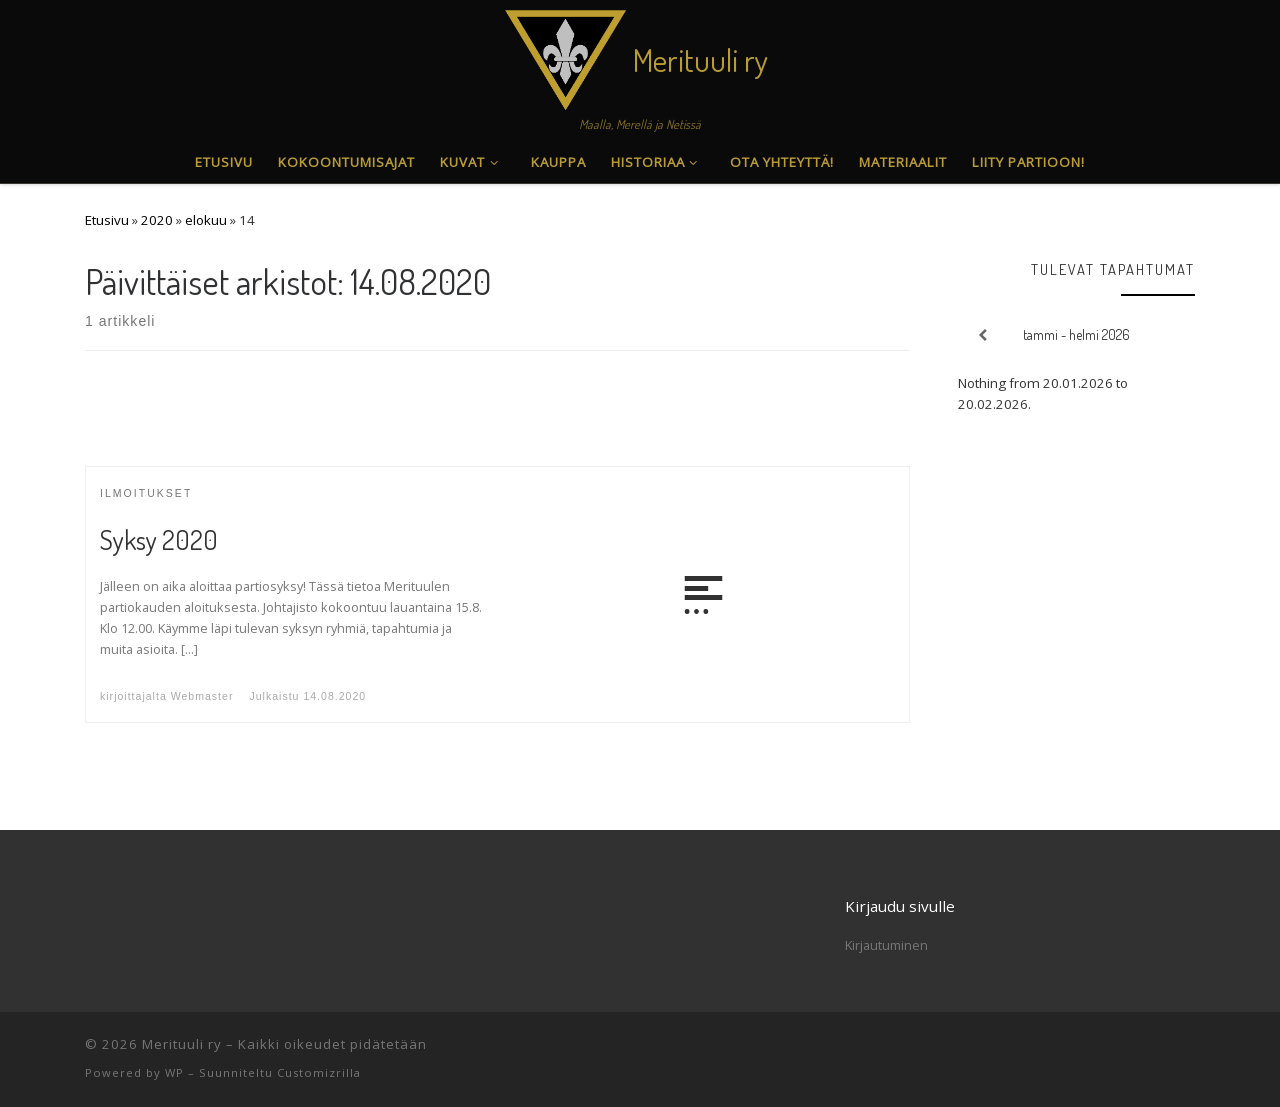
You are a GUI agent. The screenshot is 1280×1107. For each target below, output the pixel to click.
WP (174, 1072)
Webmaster (202, 696)
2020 (157, 220)
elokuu (206, 220)
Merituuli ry (182, 1044)
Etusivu (107, 220)
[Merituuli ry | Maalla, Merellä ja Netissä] (565, 54)
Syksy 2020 (159, 539)
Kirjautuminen (886, 945)
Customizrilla (319, 1072)
